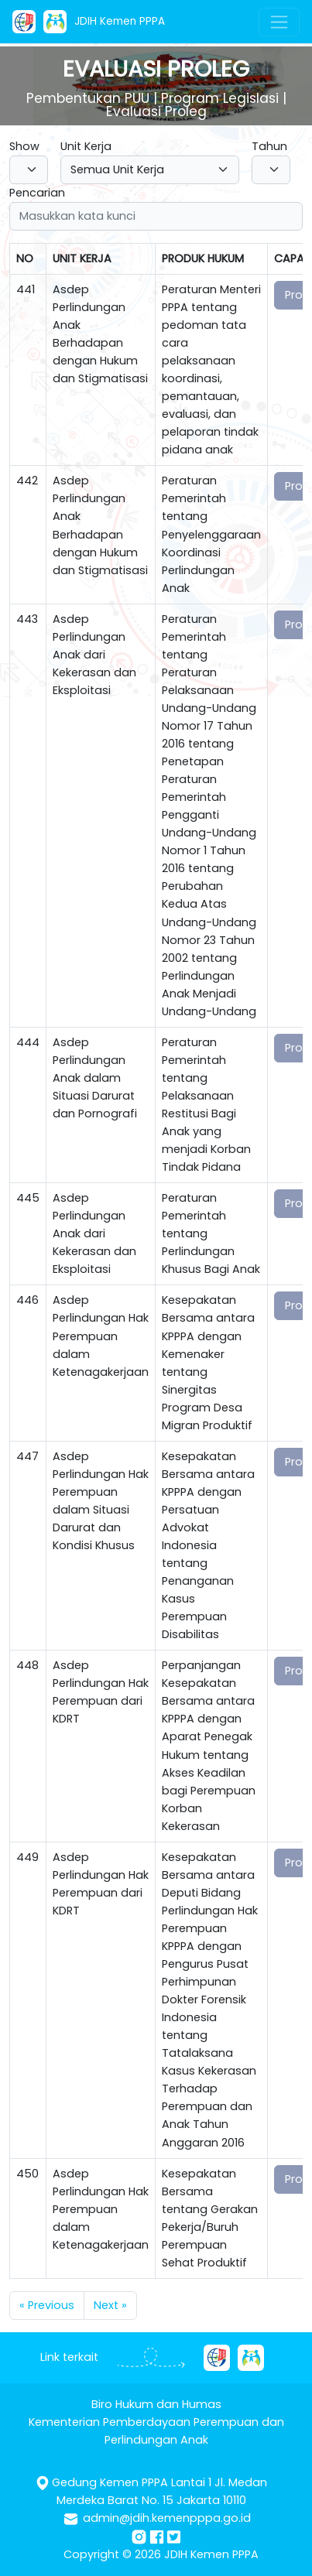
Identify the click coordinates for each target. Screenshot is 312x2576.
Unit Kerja (85, 146)
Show (24, 146)
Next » (110, 2305)
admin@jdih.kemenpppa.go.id (167, 2518)
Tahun (269, 146)
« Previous (46, 2305)
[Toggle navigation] (279, 22)
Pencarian (37, 192)
